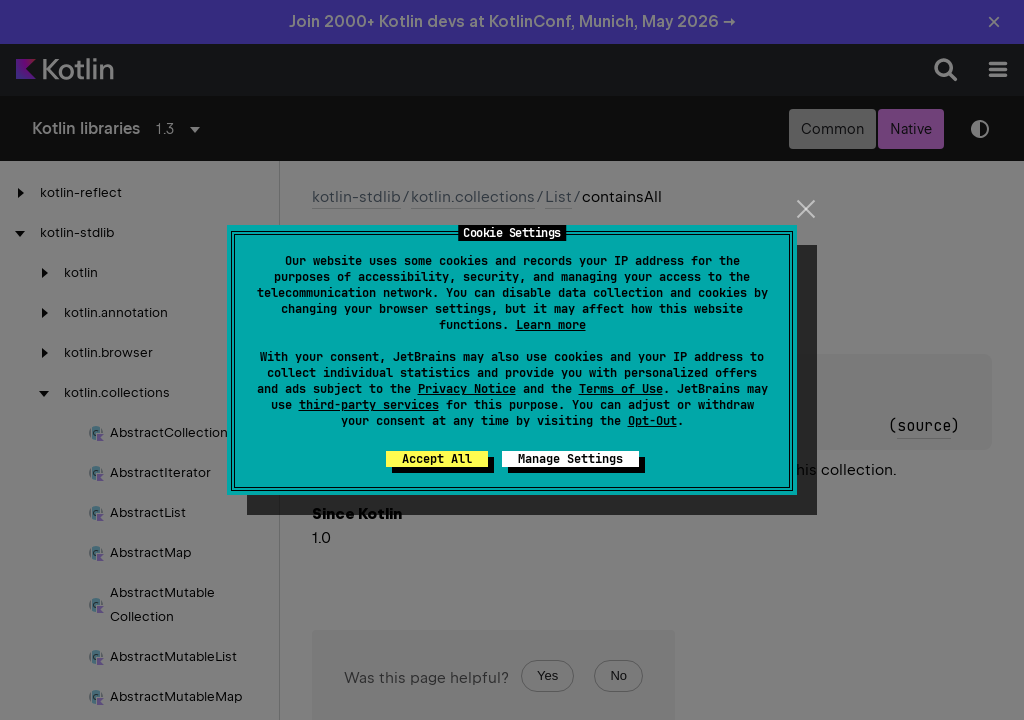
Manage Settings (570, 459)
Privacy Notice (467, 389)
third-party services (369, 405)
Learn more (551, 325)
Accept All (437, 459)
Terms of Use (621, 389)
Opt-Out (652, 421)
